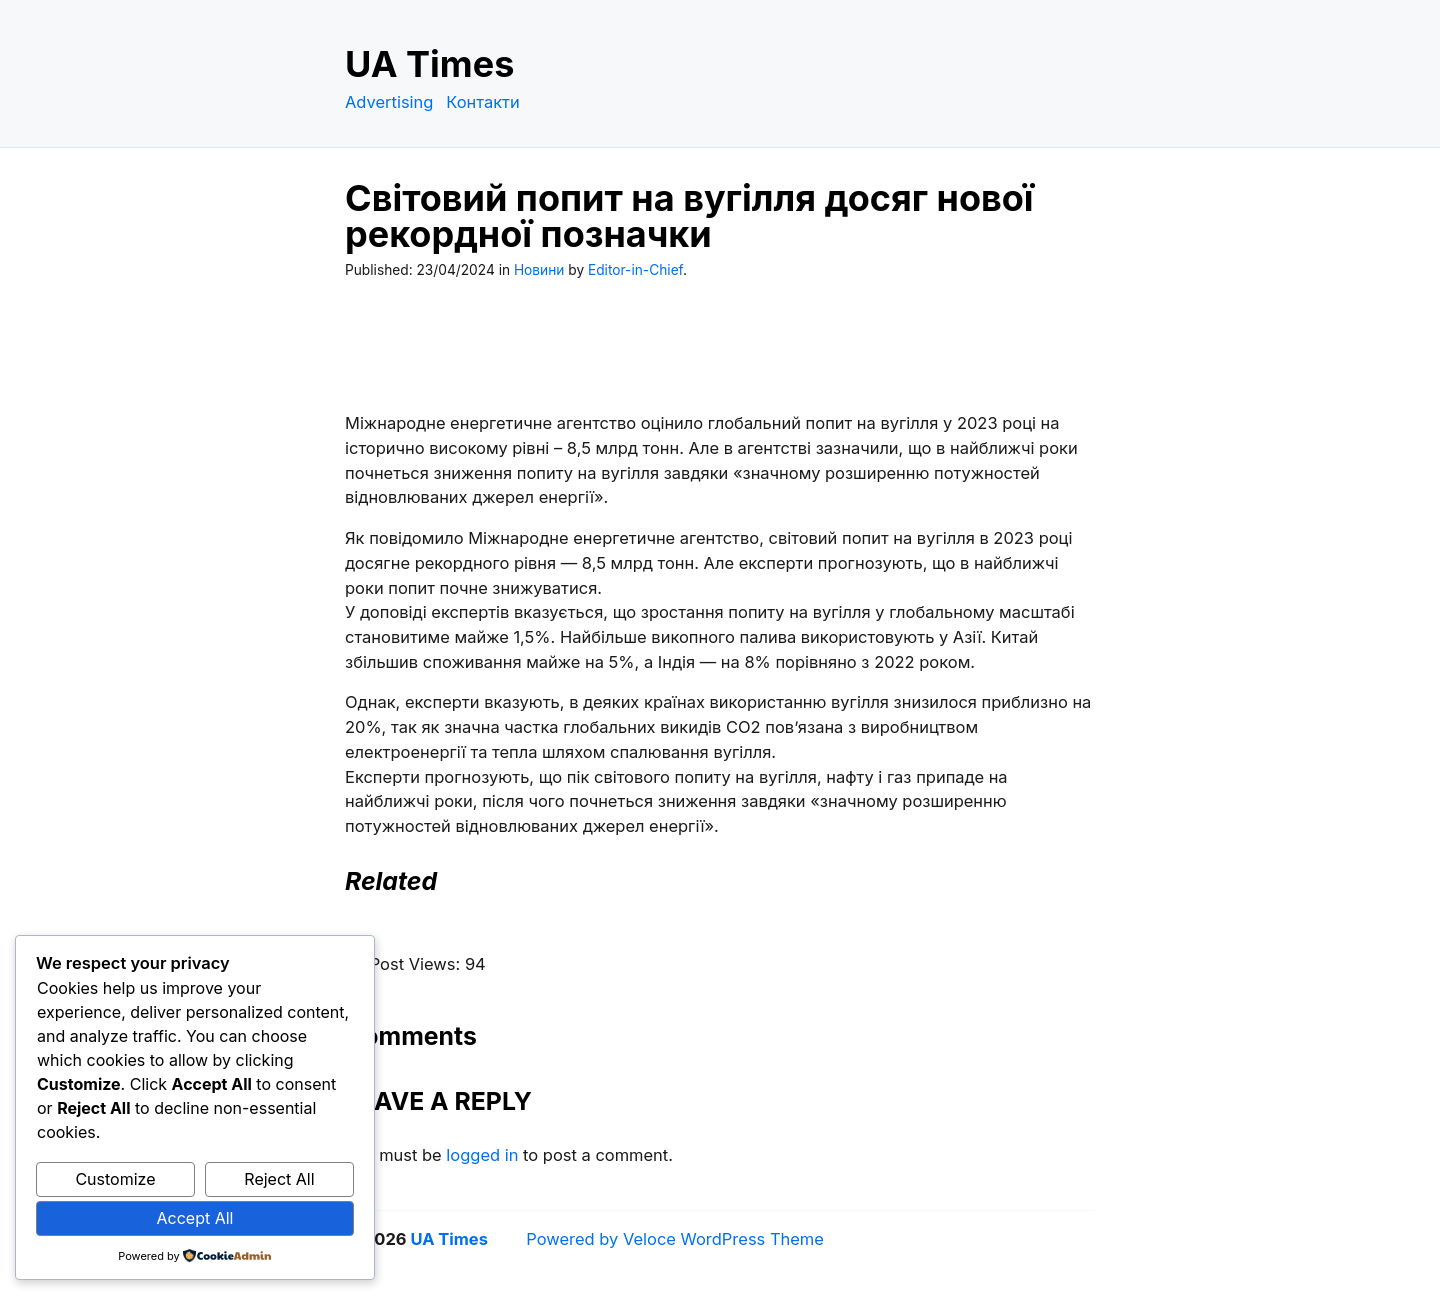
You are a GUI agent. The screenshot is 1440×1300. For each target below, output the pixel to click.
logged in (482, 1155)
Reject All (279, 1179)
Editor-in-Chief (635, 270)
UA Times (429, 64)
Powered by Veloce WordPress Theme (675, 1239)
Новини (539, 270)
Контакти (483, 102)
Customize (115, 1179)
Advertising (389, 102)
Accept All (195, 1218)
